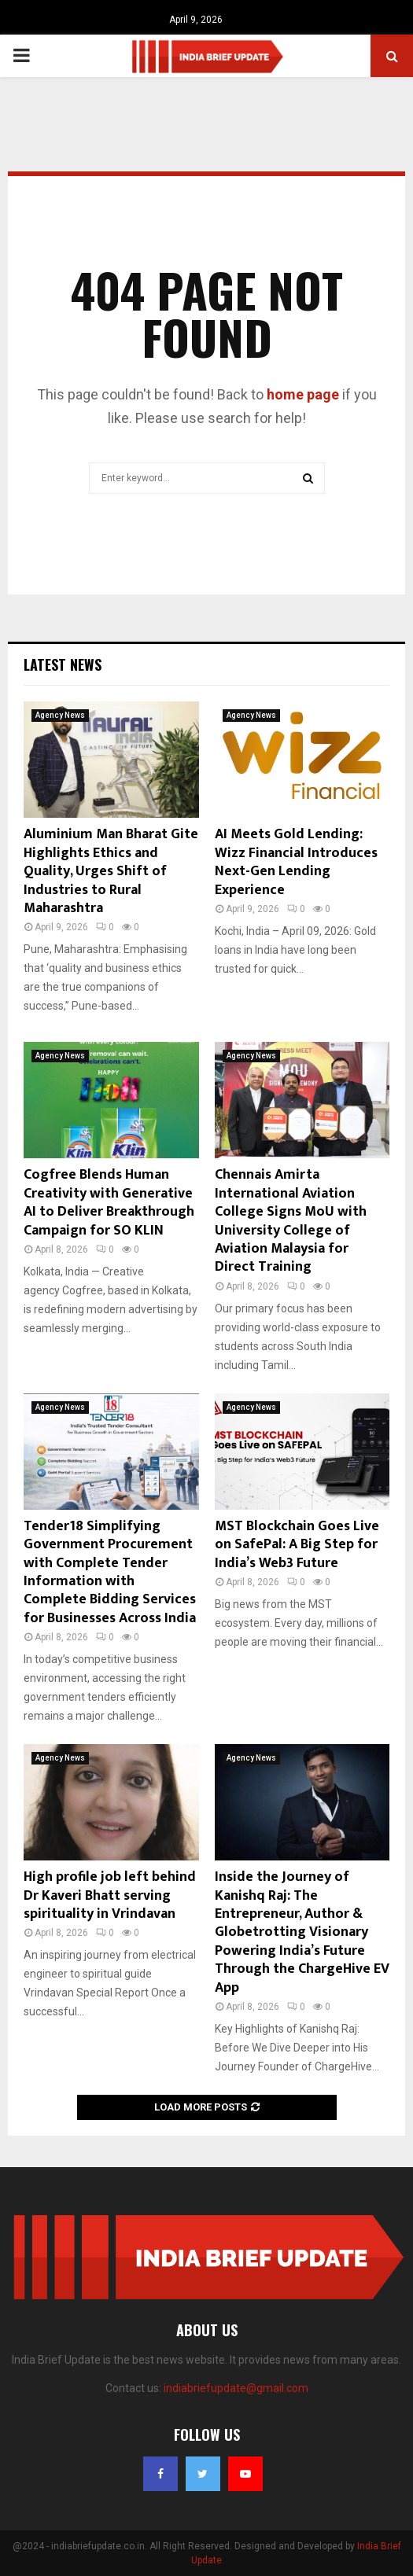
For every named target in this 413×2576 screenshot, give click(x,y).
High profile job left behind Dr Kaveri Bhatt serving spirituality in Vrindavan (110, 1895)
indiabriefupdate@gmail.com (236, 2388)
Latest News (62, 664)
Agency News (60, 715)
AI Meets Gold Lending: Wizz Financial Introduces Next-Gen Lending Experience (296, 861)
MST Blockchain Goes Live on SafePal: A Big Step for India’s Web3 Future (297, 1544)
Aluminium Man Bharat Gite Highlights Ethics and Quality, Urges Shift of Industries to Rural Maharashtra (111, 871)
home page (303, 394)
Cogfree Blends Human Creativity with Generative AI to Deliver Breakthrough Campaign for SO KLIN (109, 1202)
